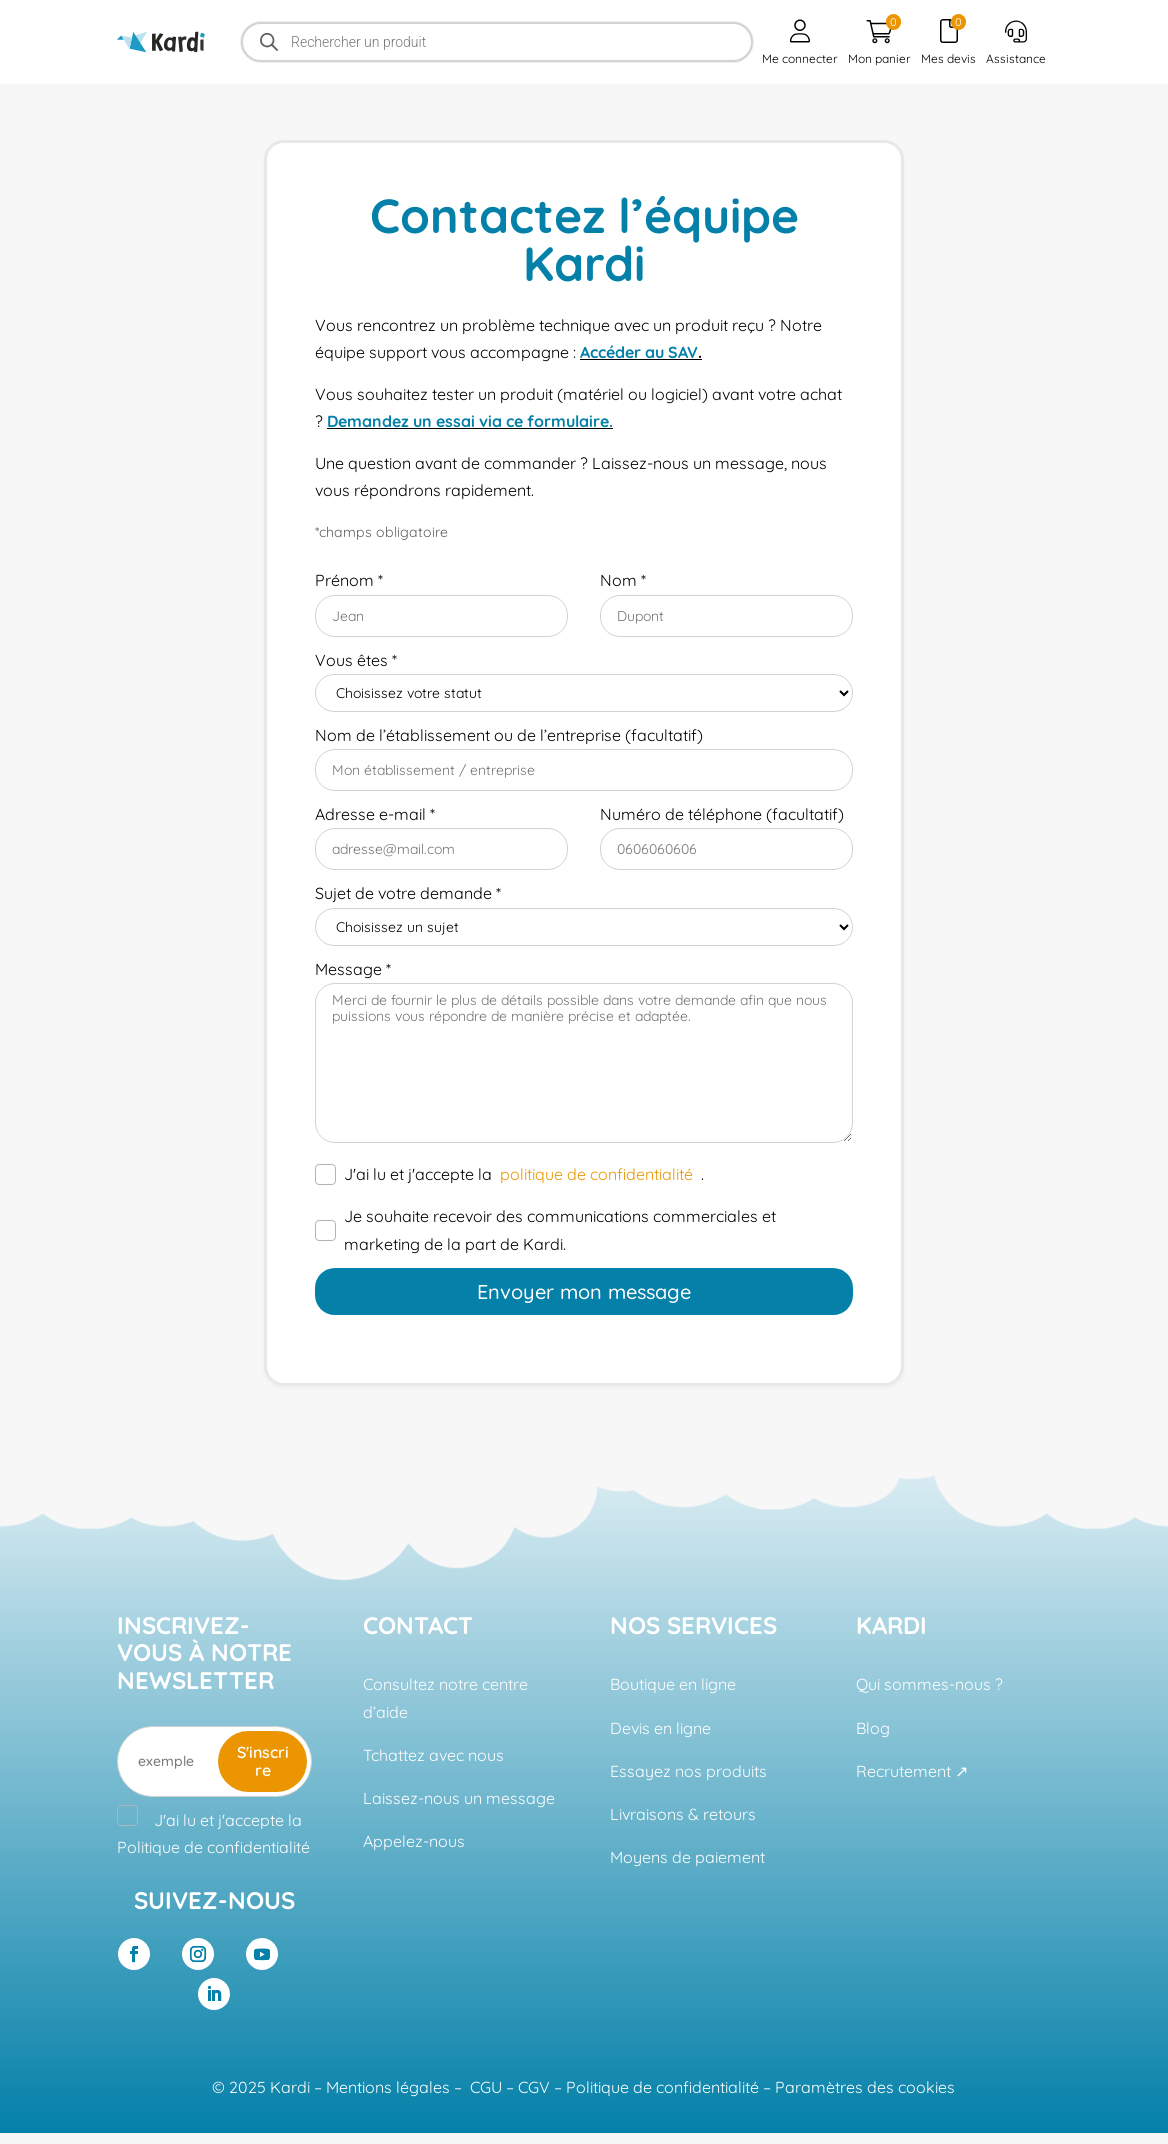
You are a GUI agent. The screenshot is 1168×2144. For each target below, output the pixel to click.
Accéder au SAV (639, 352)
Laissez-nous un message (459, 1798)
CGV (534, 2087)
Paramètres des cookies (865, 2087)
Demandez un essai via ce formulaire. (470, 421)
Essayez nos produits (688, 1771)
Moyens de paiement (687, 1857)
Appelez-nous (414, 1841)
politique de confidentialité (596, 1174)
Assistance (1016, 42)
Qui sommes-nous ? (929, 1684)
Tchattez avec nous (433, 1755)
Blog (873, 1728)
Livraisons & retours (683, 1814)
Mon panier (879, 40)
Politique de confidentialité (213, 1847)
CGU (486, 2087)
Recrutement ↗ (912, 1771)
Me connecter (800, 42)
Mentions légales (388, 2087)
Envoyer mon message (584, 1291)
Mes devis (948, 40)
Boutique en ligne (673, 1684)
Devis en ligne (660, 1728)
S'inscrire (263, 1761)
